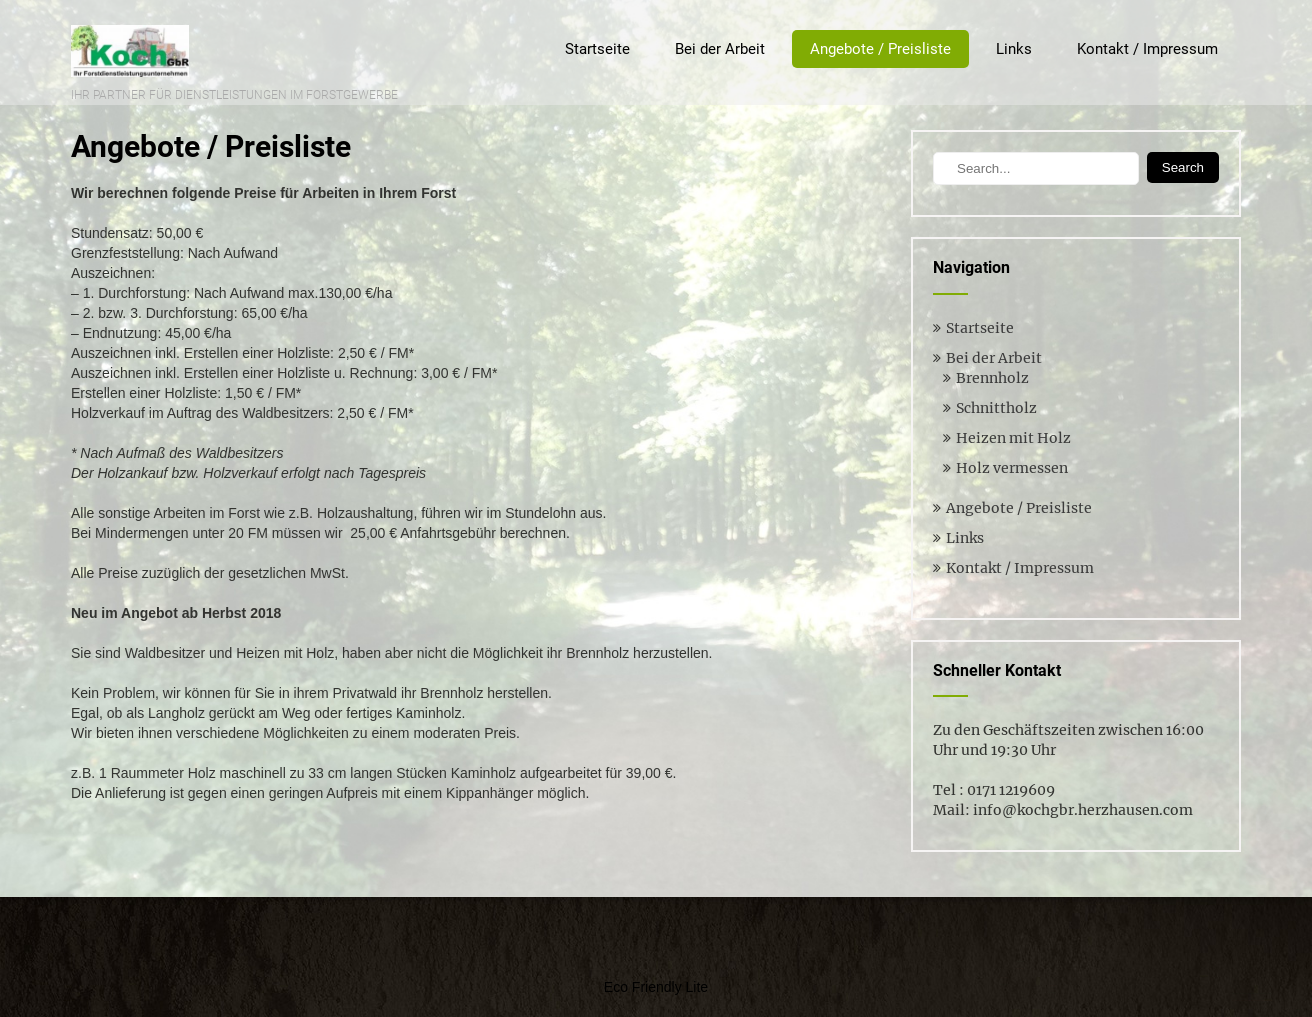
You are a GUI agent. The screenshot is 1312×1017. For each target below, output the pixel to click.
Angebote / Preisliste (880, 49)
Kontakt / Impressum (1147, 49)
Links (1014, 49)
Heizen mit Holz (1013, 438)
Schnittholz (996, 408)
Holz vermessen (1012, 468)
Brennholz (992, 378)
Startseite (597, 49)
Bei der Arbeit (720, 49)
